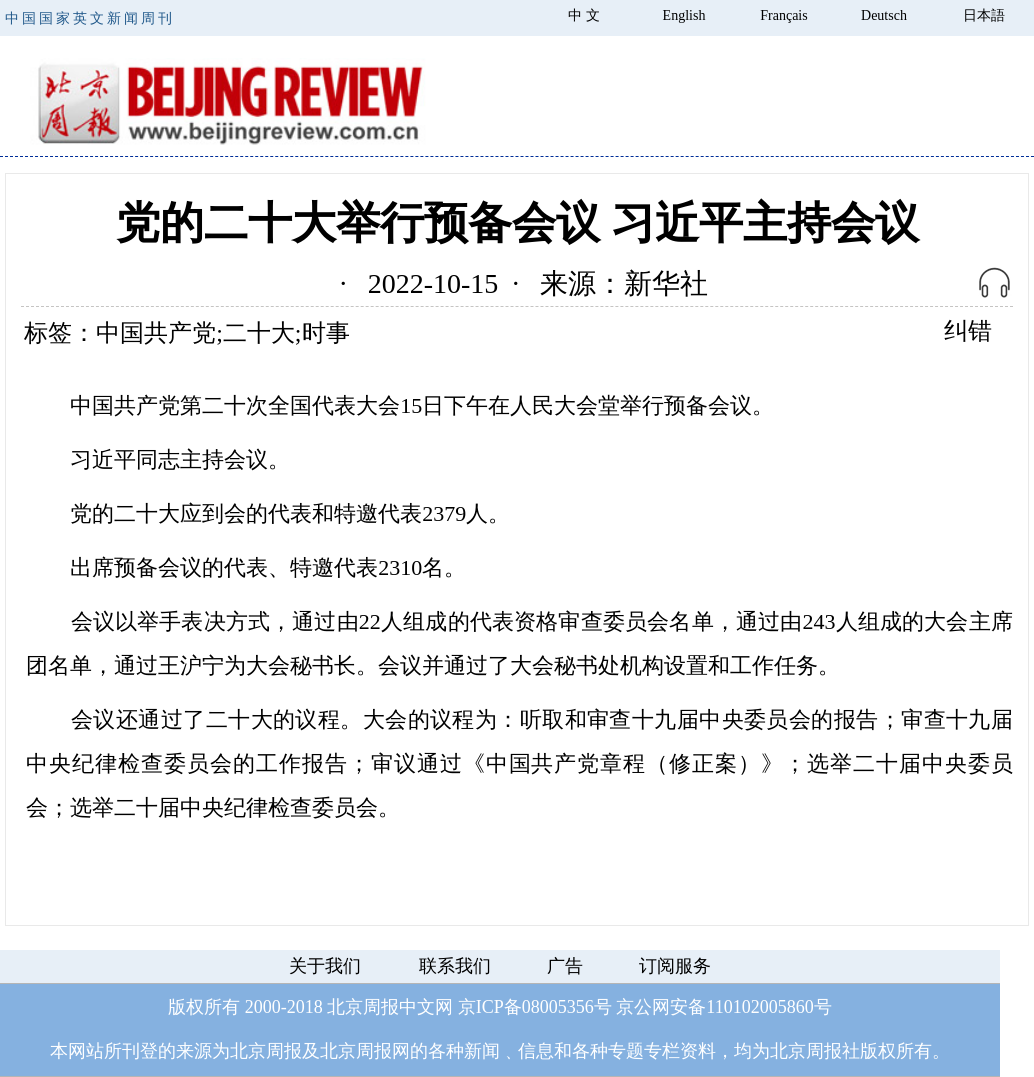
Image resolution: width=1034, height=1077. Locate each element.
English (684, 15)
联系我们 (455, 966)
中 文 (584, 15)
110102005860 (759, 1007)
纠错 (968, 331)
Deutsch (884, 15)
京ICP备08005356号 (535, 1007)
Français (783, 15)
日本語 (984, 15)
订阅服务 (675, 966)
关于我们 (325, 966)
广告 (565, 966)
